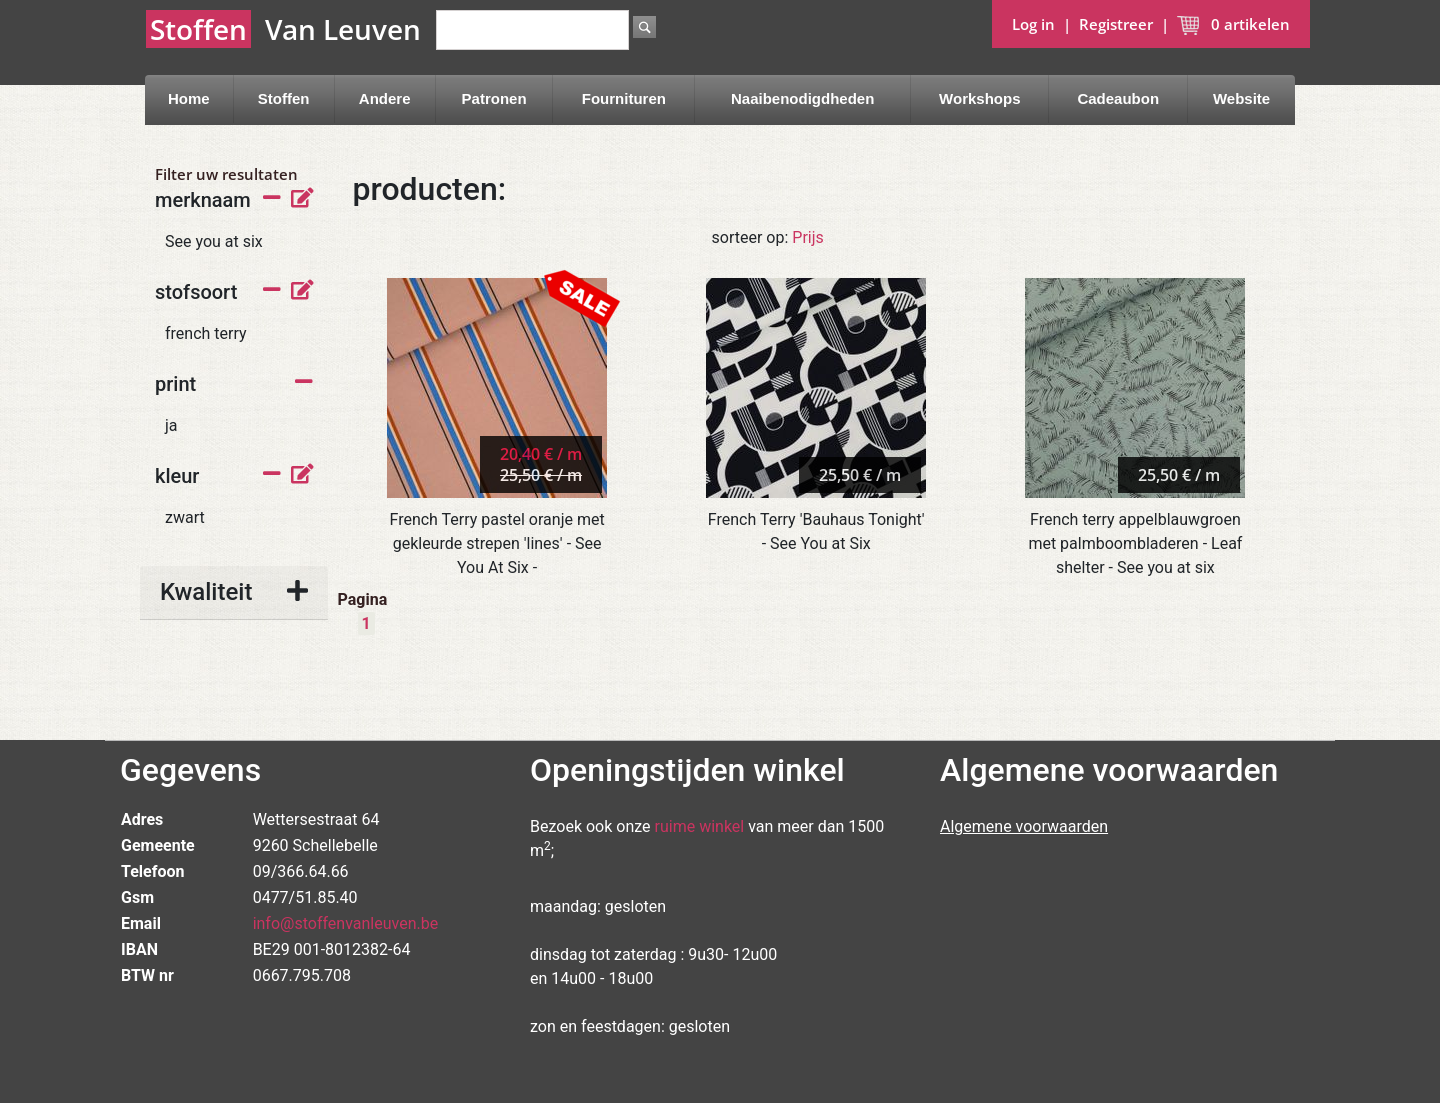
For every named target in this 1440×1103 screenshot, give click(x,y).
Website (1241, 98)
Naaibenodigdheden (802, 98)
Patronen (494, 98)
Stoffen (284, 98)
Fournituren (624, 98)
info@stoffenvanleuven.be (346, 923)
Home (189, 98)
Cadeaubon (1118, 98)
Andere (385, 98)
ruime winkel (700, 826)
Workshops (979, 98)
